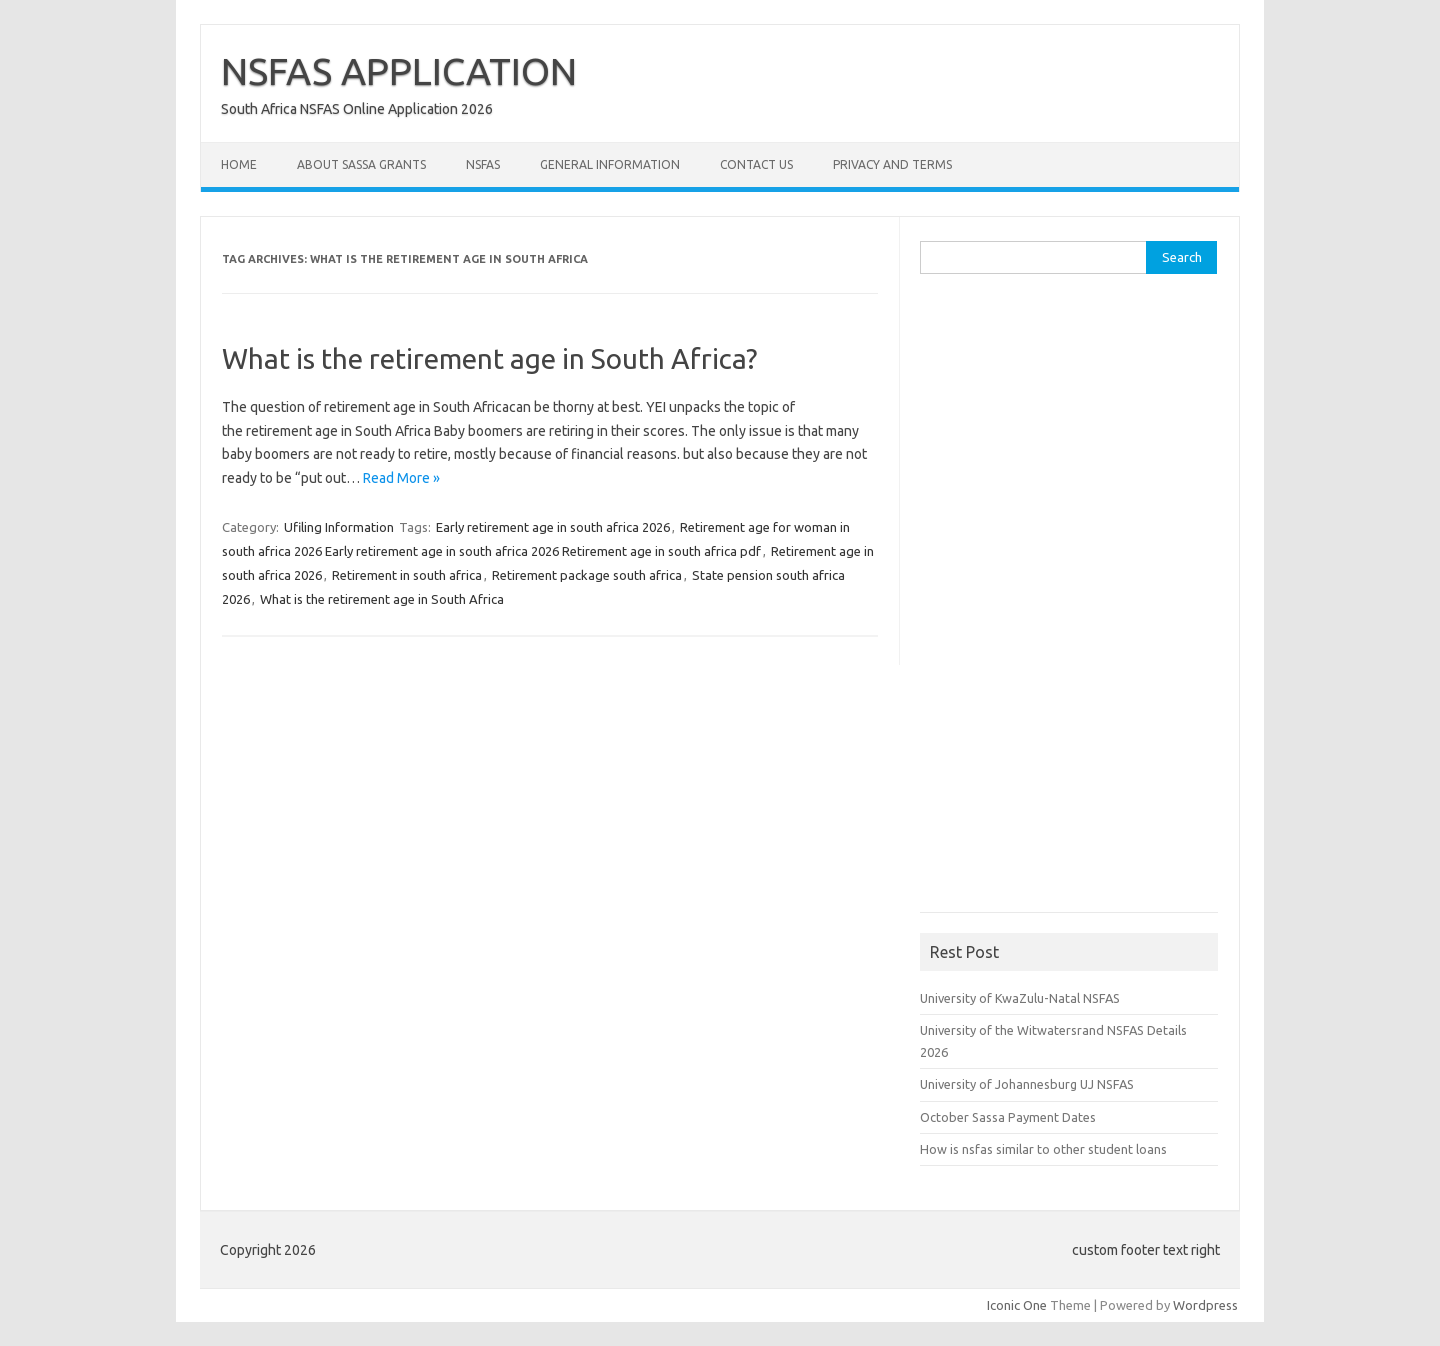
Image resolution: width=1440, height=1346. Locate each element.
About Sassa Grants (361, 164)
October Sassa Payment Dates (1008, 1117)
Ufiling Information (339, 527)
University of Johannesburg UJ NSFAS (1027, 1084)
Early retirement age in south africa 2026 (553, 527)
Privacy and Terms (892, 164)
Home (239, 164)
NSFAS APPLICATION (399, 71)
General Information (610, 164)
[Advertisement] (1070, 600)
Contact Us (756, 164)
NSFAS (483, 164)
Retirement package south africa (587, 575)
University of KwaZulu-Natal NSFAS (1020, 998)
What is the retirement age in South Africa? (489, 358)
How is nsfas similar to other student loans (1043, 1149)
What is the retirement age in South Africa (382, 599)
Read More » (401, 478)
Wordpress (1205, 1305)
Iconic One (1017, 1305)
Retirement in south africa (407, 575)
